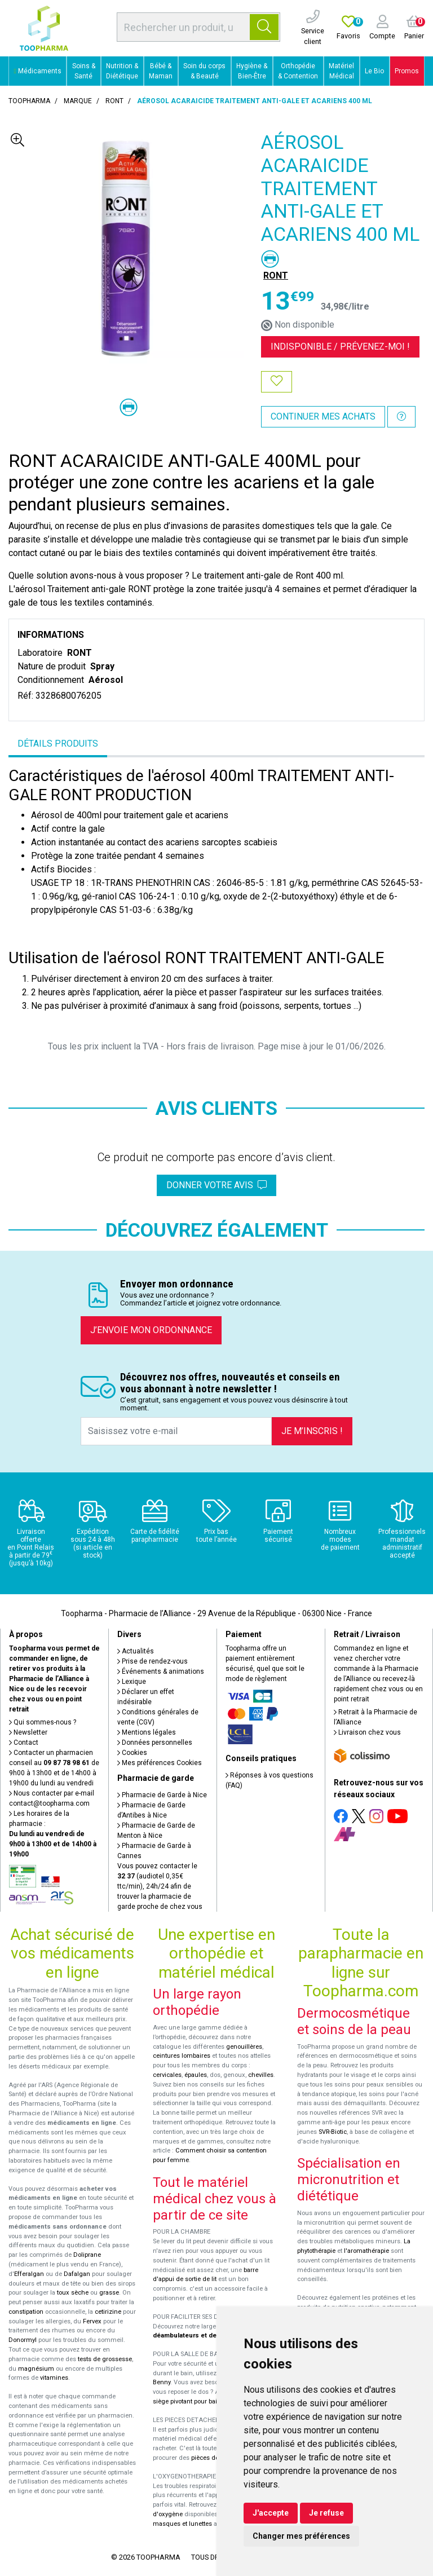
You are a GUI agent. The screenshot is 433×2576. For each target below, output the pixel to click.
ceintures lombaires (181, 2055)
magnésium (36, 2368)
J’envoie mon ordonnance (151, 1330)
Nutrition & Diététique (122, 71)
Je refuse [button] (326, 2512)
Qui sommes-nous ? (42, 1722)
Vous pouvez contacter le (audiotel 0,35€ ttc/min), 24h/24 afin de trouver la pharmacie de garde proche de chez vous (159, 1886)
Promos (407, 71)
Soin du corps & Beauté (204, 71)
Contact (23, 1742)
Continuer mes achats (323, 416)
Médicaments (37, 71)
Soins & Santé (83, 71)
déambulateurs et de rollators (198, 2335)
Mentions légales (146, 1732)
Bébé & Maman (161, 71)
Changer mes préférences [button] (301, 2535)
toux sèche (73, 2292)
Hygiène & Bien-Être (251, 71)
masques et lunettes (182, 2524)
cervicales (167, 2075)
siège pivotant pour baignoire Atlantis (206, 2401)
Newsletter (28, 1732)
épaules (195, 2075)
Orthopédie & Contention (298, 71)
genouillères (244, 2046)
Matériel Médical (341, 71)
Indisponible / (340, 346)
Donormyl (22, 2340)
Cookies (132, 1753)
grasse (109, 2292)
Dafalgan (77, 2274)
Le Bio (374, 71)
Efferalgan (29, 2274)
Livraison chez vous (367, 1732)
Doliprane (87, 2255)
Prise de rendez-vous (152, 1661)
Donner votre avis (216, 1185)
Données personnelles (154, 1742)
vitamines (54, 2377)
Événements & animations (160, 1671)
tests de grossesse (105, 2359)
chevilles (260, 2075)
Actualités (135, 1651)
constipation (25, 2311)
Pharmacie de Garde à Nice (162, 1795)
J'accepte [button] (271, 2512)
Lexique (131, 1682)
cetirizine (108, 2311)
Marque (78, 101)
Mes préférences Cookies (159, 1763)
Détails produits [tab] (57, 743)
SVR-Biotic (333, 2132)
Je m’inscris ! (312, 1431)
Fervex (92, 2321)
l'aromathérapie (366, 2251)
